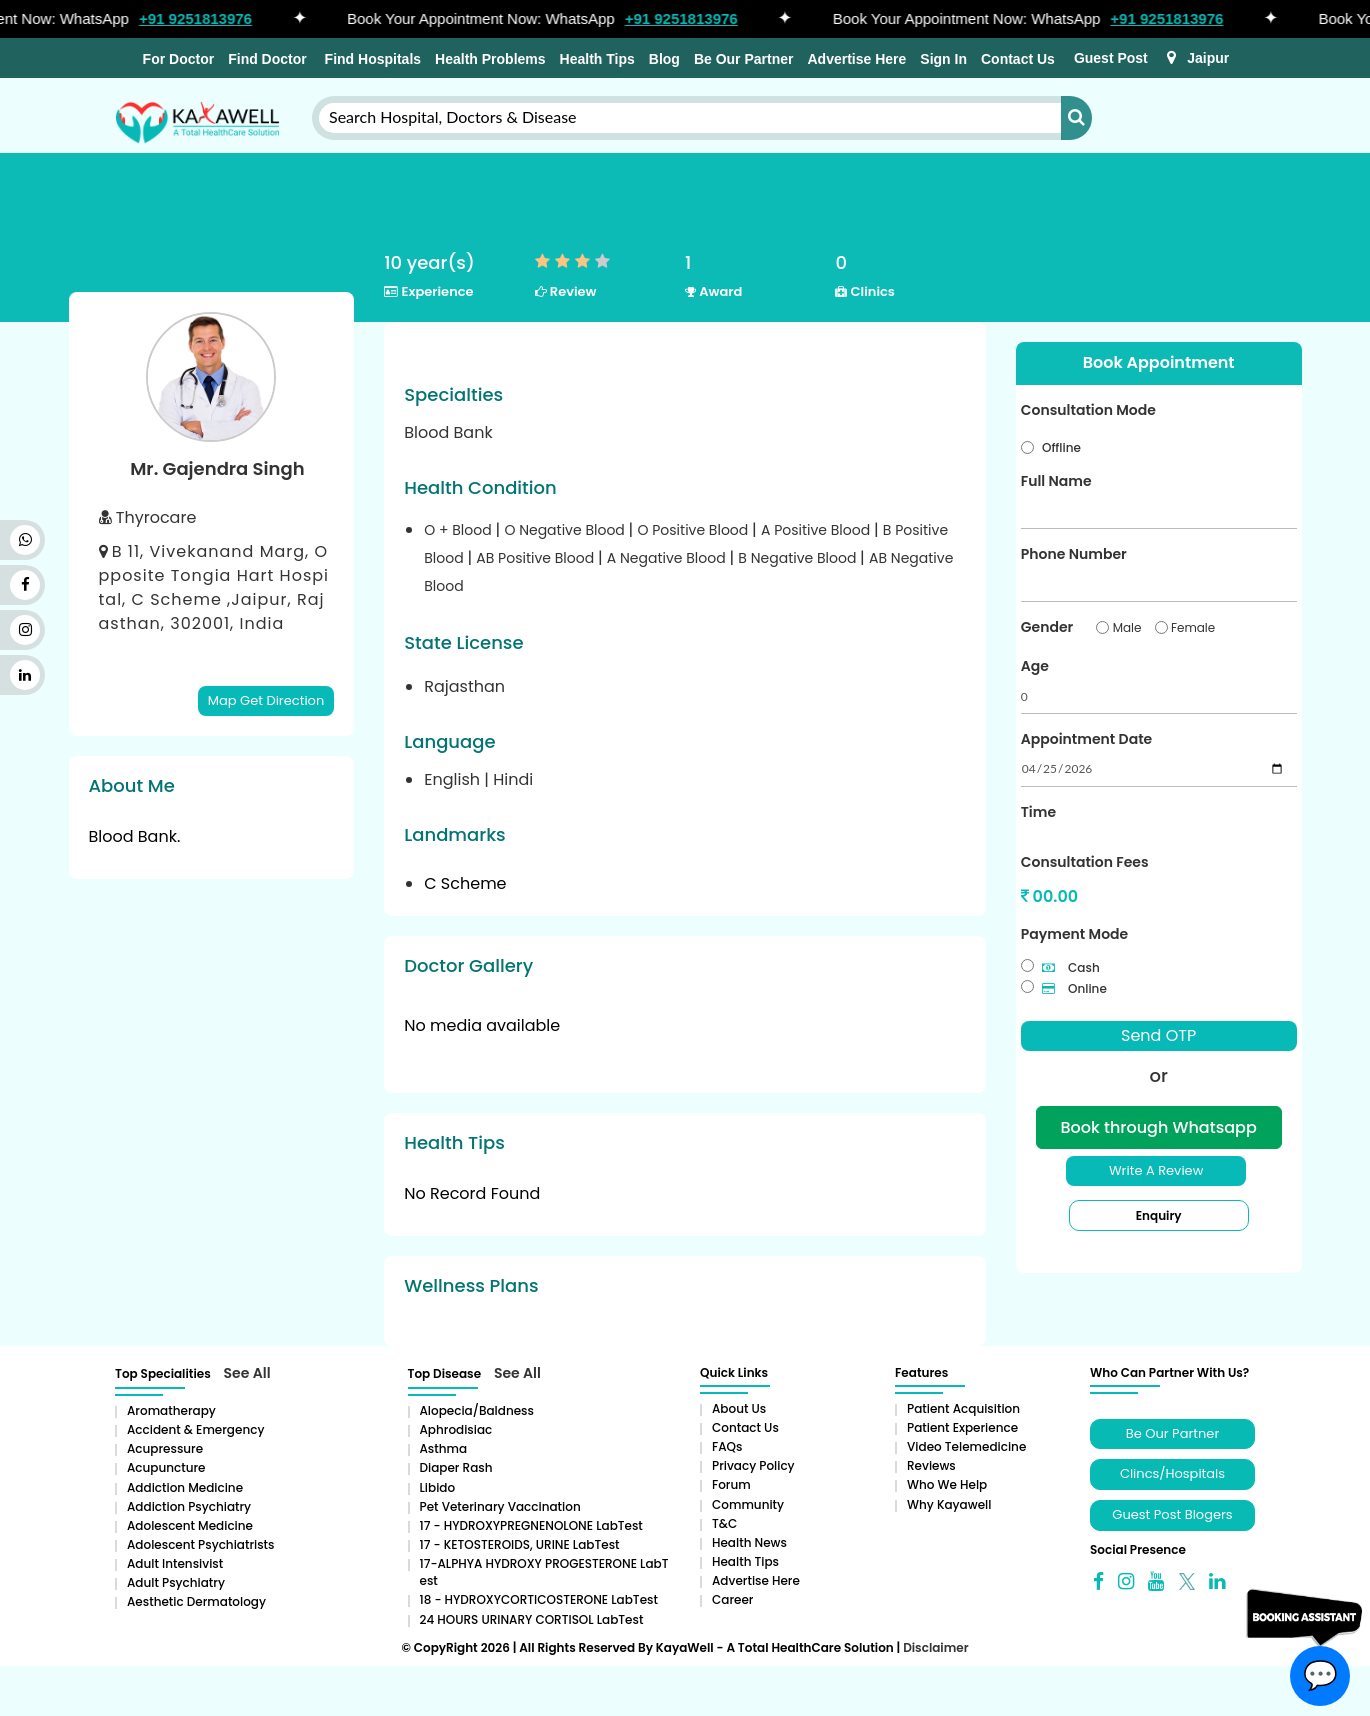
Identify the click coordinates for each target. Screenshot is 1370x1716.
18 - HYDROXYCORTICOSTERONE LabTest (539, 1599)
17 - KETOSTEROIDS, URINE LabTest (520, 1544)
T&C (724, 1523)
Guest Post (1111, 58)
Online (1074, 988)
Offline (1061, 447)
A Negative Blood (668, 558)
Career (732, 1599)
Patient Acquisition (963, 1408)
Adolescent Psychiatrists (200, 1544)
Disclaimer (935, 1647)
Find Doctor (267, 59)
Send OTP (1158, 1035)
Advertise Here (856, 59)
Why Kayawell (949, 1504)
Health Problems (490, 59)
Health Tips (597, 59)
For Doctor (176, 59)
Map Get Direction (266, 700)
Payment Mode (1074, 934)
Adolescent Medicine (190, 1525)
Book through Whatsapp (1159, 1127)
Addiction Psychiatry (189, 1506)
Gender (1047, 627)
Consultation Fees (1085, 862)
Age (1035, 666)
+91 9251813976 (204, 18)
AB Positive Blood (537, 558)
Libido (438, 1487)
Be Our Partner (744, 59)
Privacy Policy (753, 1465)
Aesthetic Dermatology (196, 1601)
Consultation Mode (1088, 410)
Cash (1071, 967)
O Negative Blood (566, 530)
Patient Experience (962, 1427)
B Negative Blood (799, 558)
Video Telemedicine (966, 1446)
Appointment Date (1086, 739)
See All (247, 1373)
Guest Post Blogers (1172, 1514)
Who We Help (947, 1484)
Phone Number (1074, 554)
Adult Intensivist (175, 1563)
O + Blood (459, 530)
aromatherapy (171, 1410)
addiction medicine (185, 1487)
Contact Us (1018, 59)
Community (748, 1504)
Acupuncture (166, 1467)
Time (1038, 812)
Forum (731, 1484)
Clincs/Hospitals (1172, 1473)
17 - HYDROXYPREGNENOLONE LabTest (531, 1525)
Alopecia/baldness (477, 1410)
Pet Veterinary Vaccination (500, 1506)
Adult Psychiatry (176, 1582)
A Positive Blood (817, 530)
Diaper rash (456, 1467)
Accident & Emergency (195, 1429)
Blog (664, 59)
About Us (739, 1408)
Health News (749, 1542)
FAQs (727, 1446)
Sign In (943, 59)
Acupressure (165, 1448)
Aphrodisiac (456, 1429)
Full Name (1056, 481)
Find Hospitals (371, 59)
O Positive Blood (694, 530)
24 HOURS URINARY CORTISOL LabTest (532, 1619)
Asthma (444, 1448)
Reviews (931, 1465)
